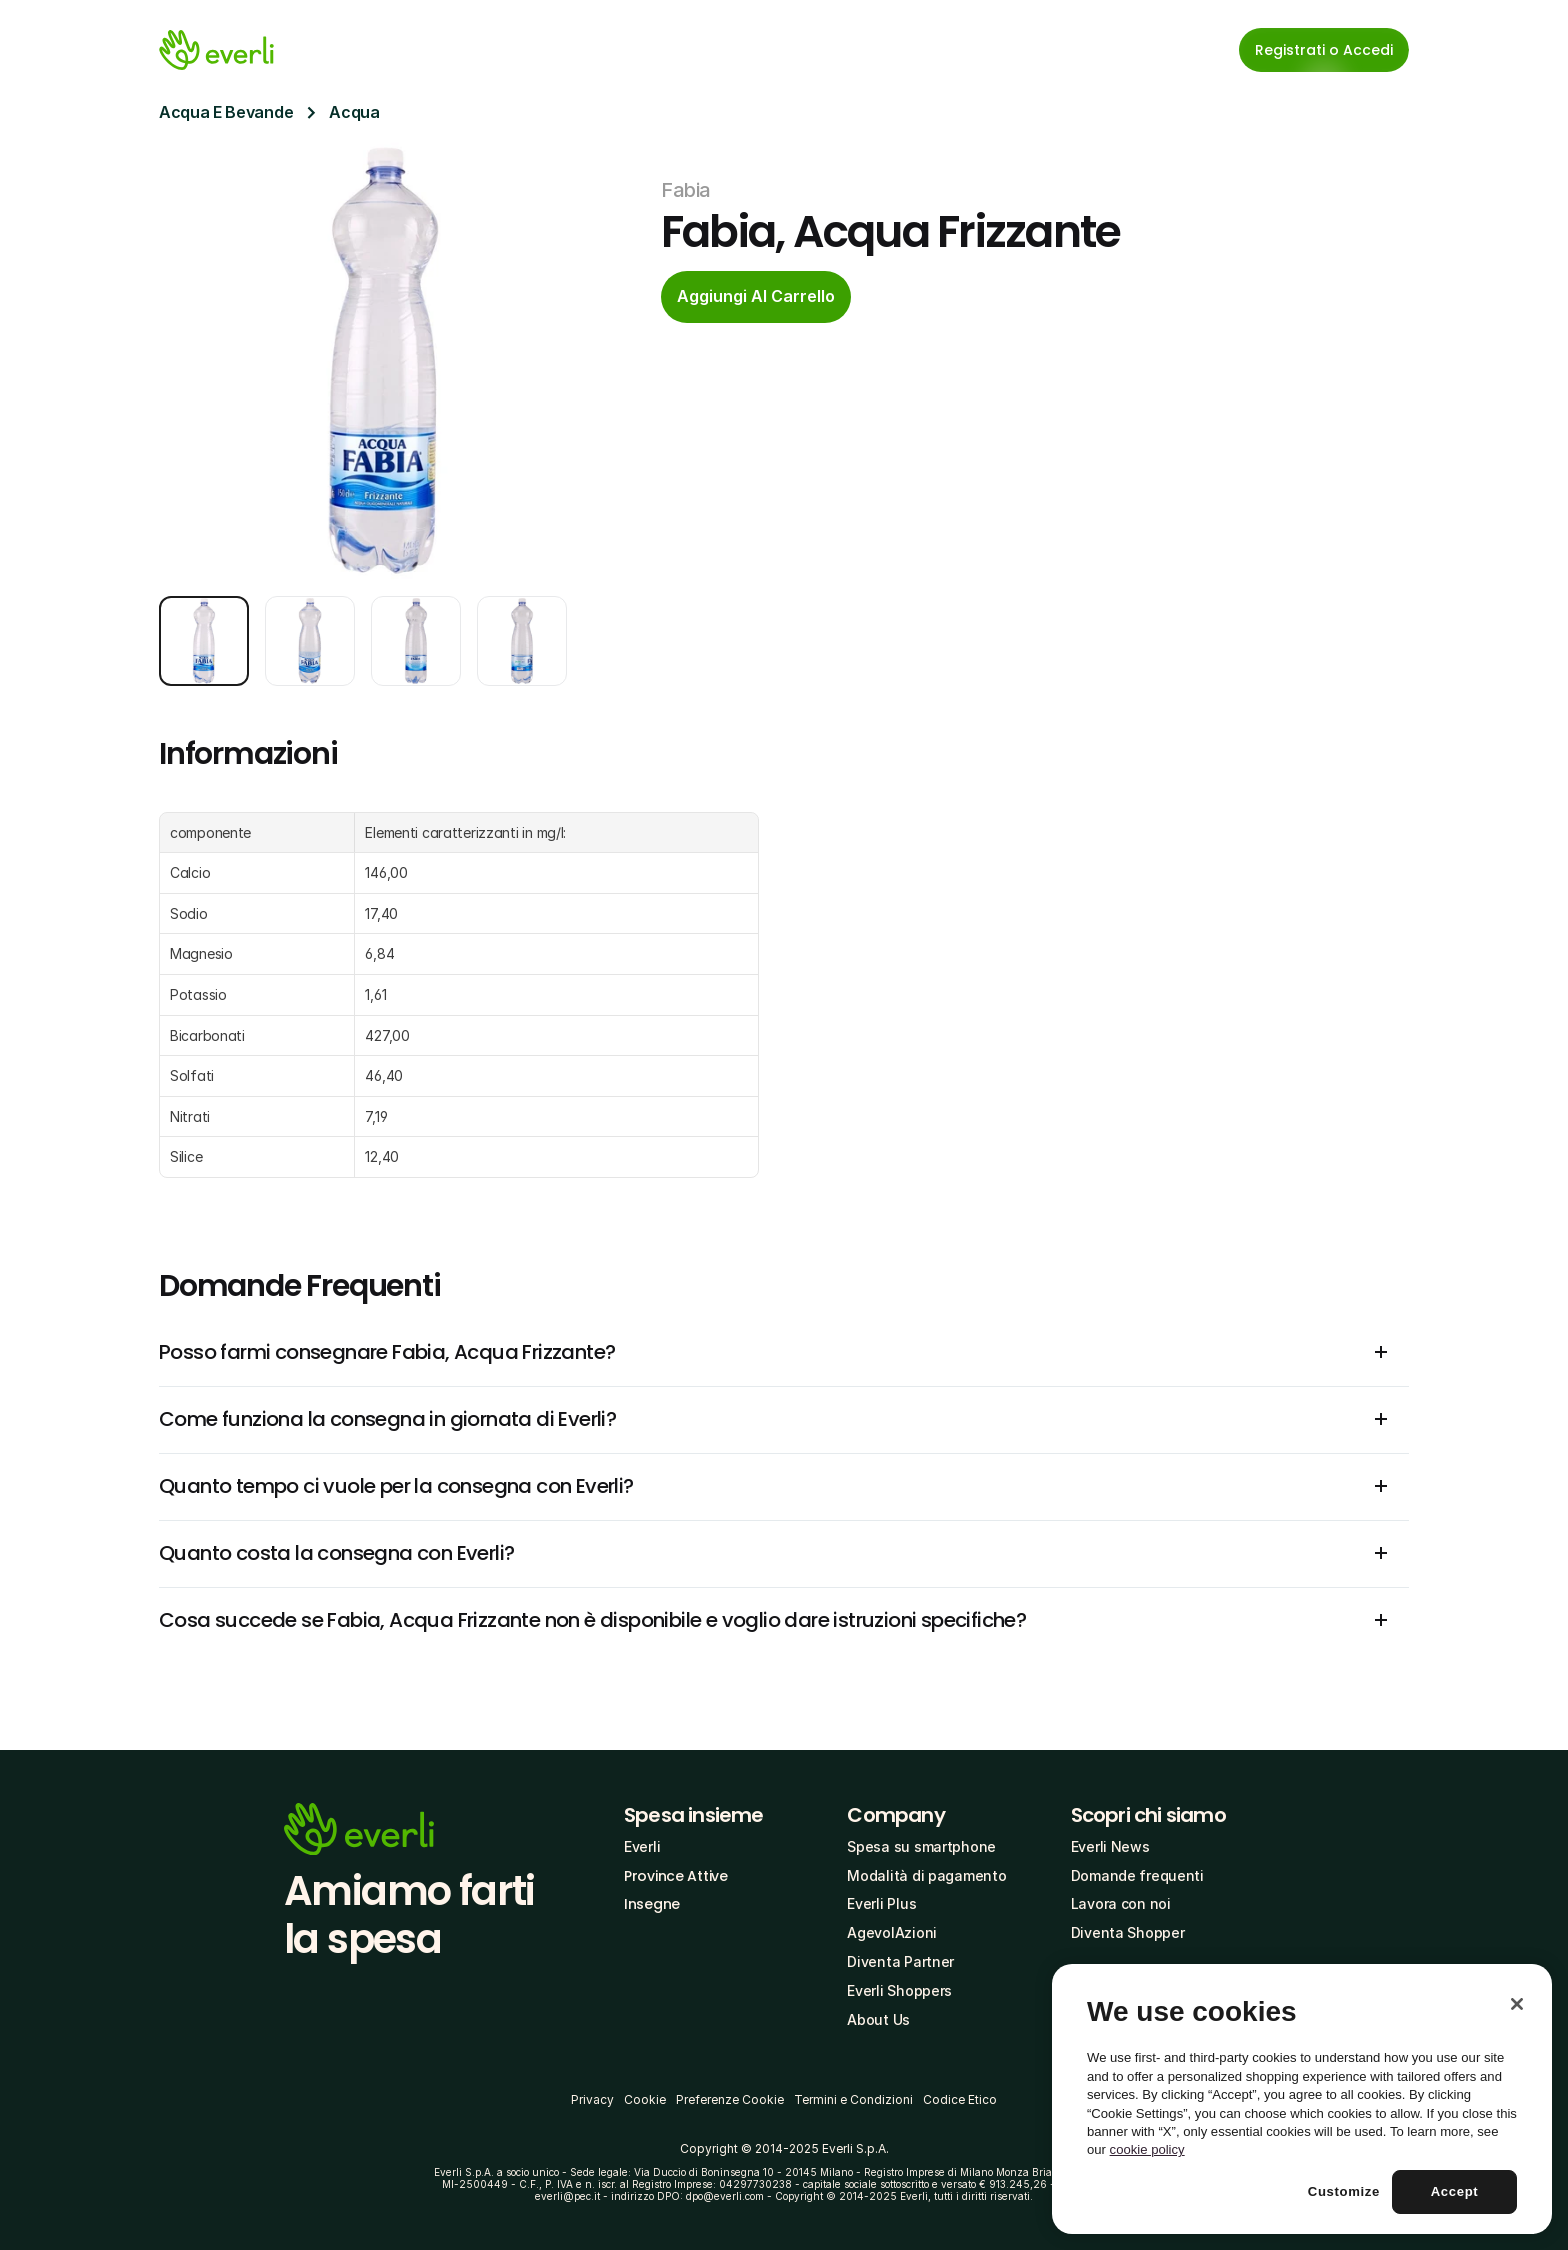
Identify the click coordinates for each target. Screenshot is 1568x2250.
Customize (1344, 2191)
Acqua (354, 112)
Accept (1455, 2191)
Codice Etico (960, 2099)
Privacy (592, 2099)
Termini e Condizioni (853, 2099)
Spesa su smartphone (921, 1846)
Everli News (1110, 1846)
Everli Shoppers (899, 1990)
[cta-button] (756, 297)
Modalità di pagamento (926, 1875)
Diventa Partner (900, 1961)
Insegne (652, 1904)
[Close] (1517, 2004)
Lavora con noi (1121, 1903)
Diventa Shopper (1128, 1932)
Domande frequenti (1137, 1875)
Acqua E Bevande (226, 112)
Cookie (645, 2099)
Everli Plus (881, 1903)
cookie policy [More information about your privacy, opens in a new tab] (1147, 2149)
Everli (642, 1846)
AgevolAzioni (892, 1932)
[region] (1302, 2099)
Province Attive (676, 1876)
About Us (878, 2019)
